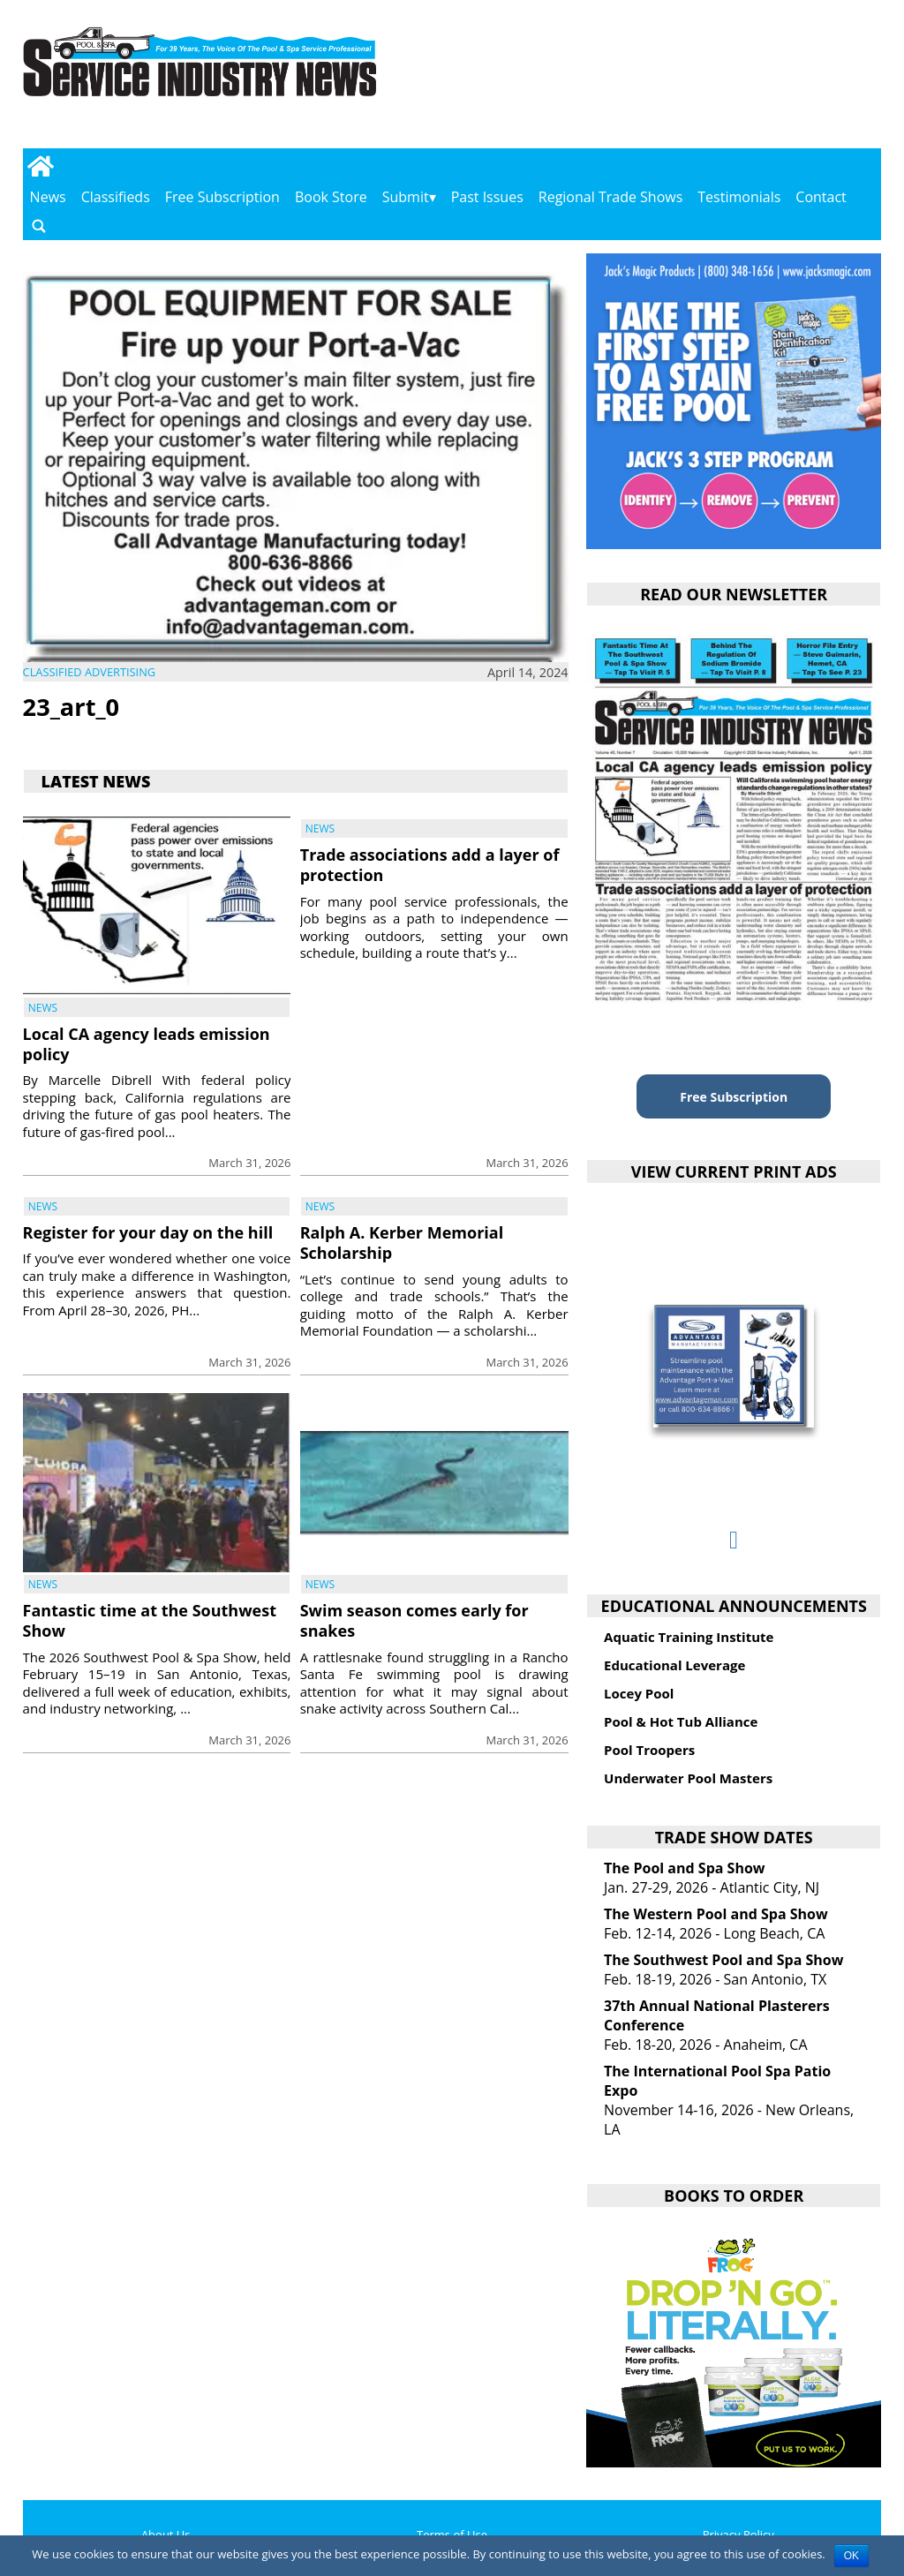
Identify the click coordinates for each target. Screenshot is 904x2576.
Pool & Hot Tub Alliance (680, 1721)
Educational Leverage (674, 1665)
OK (851, 2556)
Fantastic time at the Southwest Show (149, 1620)
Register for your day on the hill (148, 1232)
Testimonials (738, 197)
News (48, 197)
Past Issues (487, 197)
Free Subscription (222, 197)
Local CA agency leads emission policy (146, 1044)
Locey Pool (639, 1693)
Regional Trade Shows (611, 197)
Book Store (331, 197)
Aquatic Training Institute (688, 1637)
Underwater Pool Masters (688, 1778)
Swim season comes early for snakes (414, 1620)
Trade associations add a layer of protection (430, 864)
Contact (820, 197)
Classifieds (115, 197)
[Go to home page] (41, 166)
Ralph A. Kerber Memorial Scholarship (401, 1242)
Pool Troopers (649, 1750)
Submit (405, 197)
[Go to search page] (39, 225)
